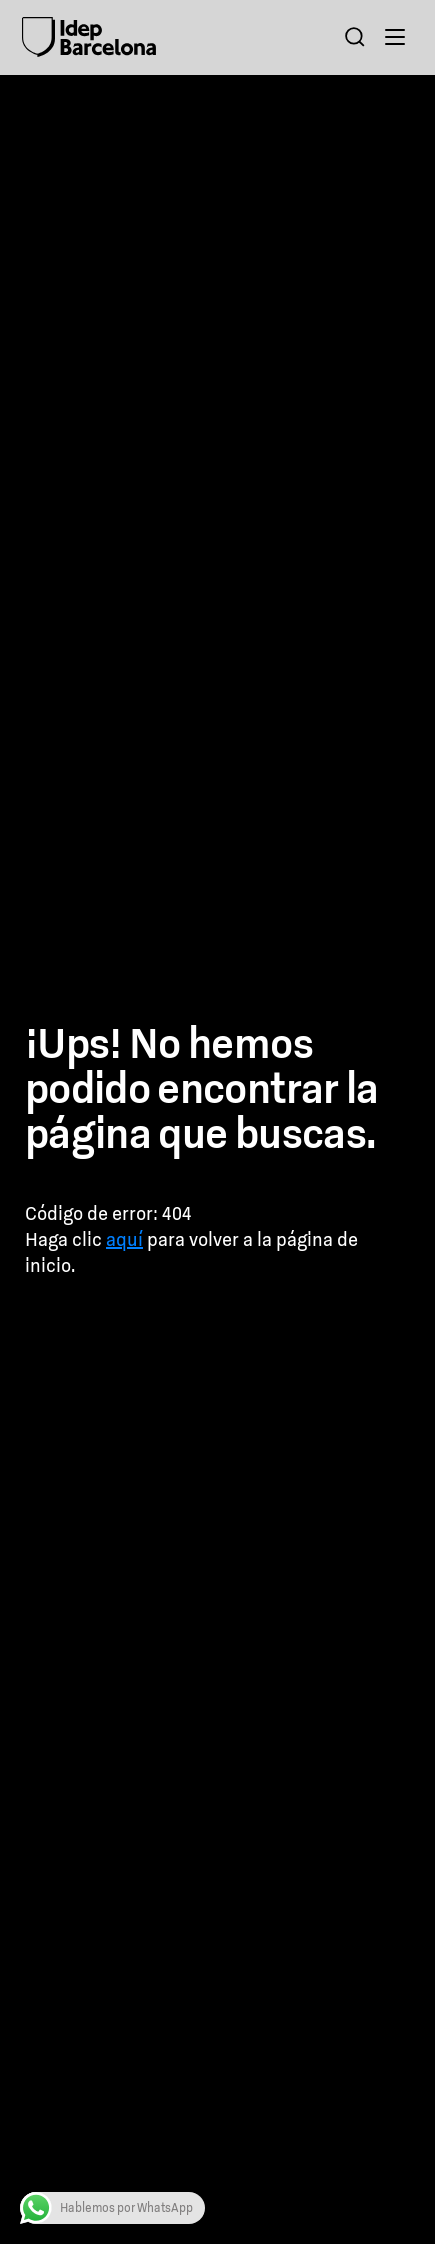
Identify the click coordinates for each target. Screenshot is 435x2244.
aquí (124, 1239)
